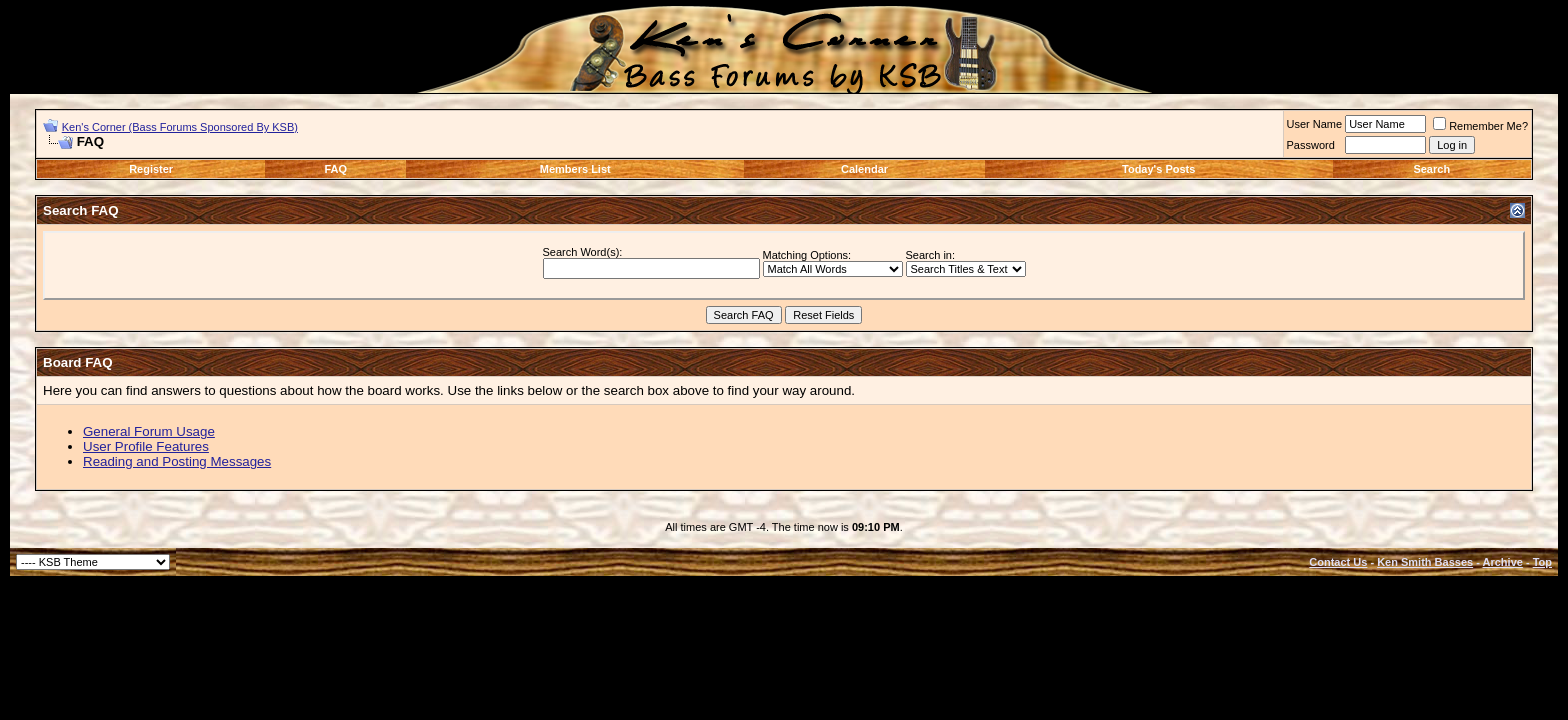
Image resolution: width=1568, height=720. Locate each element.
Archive (1503, 562)
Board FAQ (78, 362)
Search (1431, 169)
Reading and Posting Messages (177, 461)
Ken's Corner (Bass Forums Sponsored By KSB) (180, 127)
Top (1542, 562)
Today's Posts (1158, 169)
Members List (575, 169)
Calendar (864, 169)
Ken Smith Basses (1425, 562)
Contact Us (1338, 562)
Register (151, 169)
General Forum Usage (149, 431)
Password (1311, 145)
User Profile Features (146, 446)
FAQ (336, 169)
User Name (1315, 124)
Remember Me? (1480, 126)
